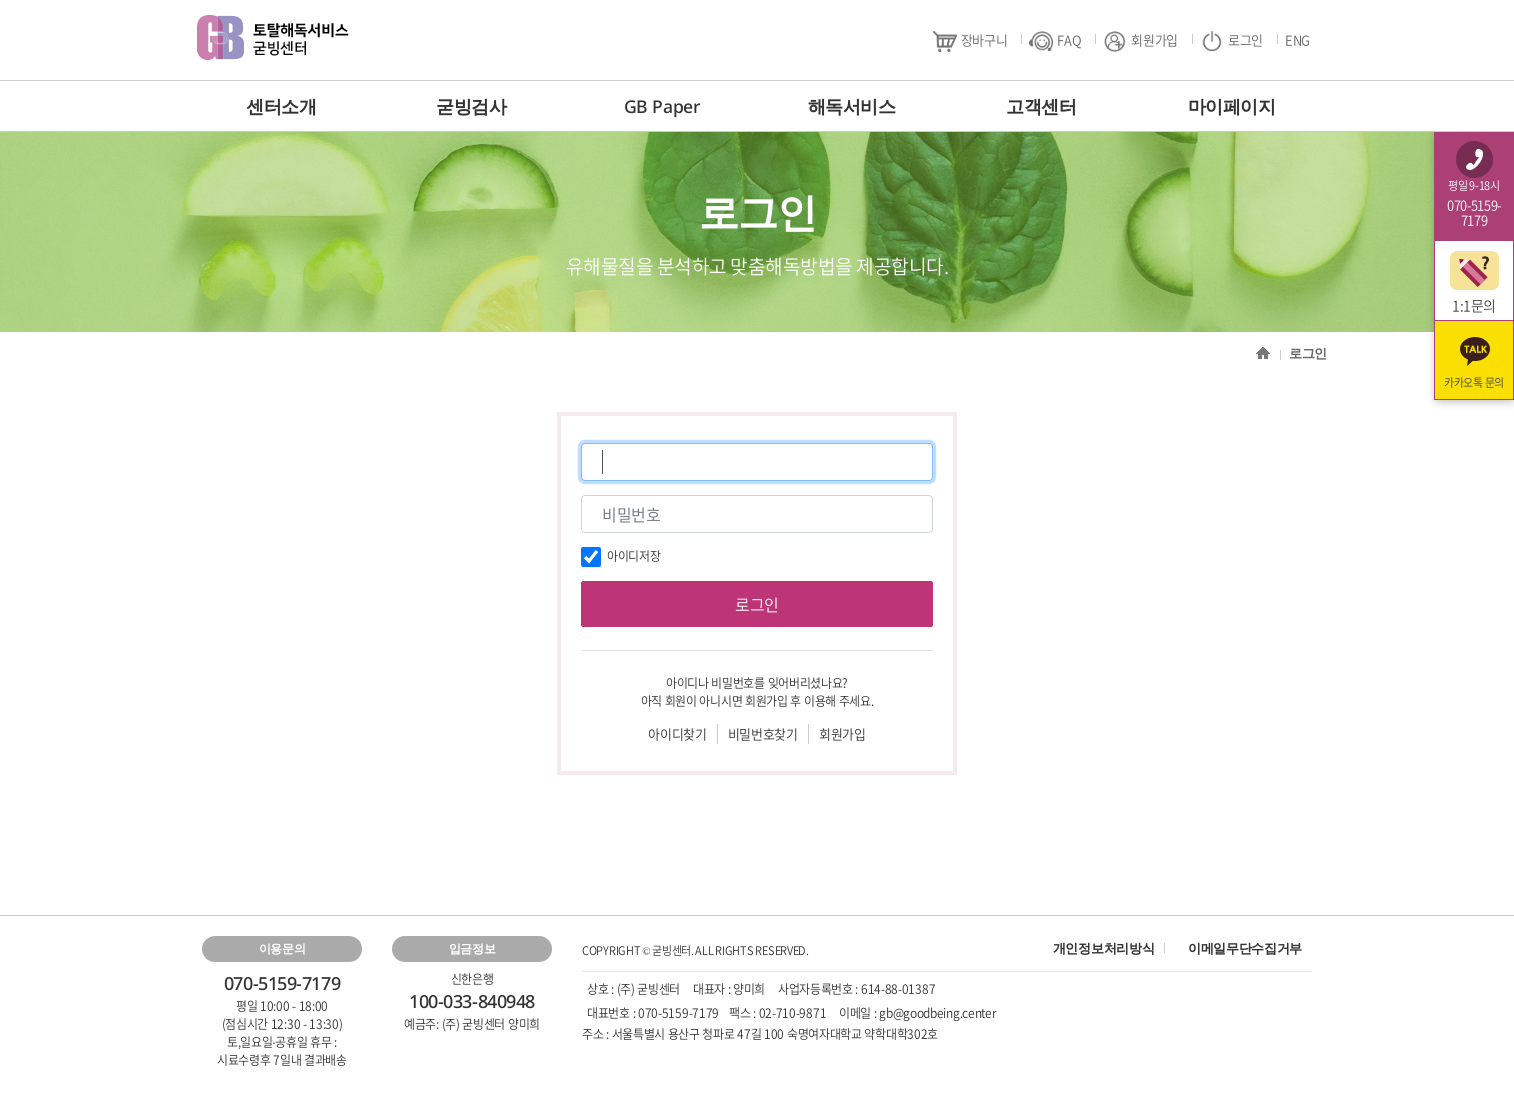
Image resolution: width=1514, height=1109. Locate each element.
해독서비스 (852, 106)
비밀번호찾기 (763, 733)
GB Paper (661, 106)
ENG (1297, 39)
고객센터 (1041, 106)
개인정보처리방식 (1103, 948)
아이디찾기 (677, 733)
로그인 (1231, 40)
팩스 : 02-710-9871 (777, 1013)
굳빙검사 (471, 106)
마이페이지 (1232, 106)
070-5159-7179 (678, 1013)
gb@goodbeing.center (937, 1013)
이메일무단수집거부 (1245, 948)
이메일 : (859, 1013)
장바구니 (970, 40)
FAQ (1055, 40)
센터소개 (281, 106)
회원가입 (1140, 40)
